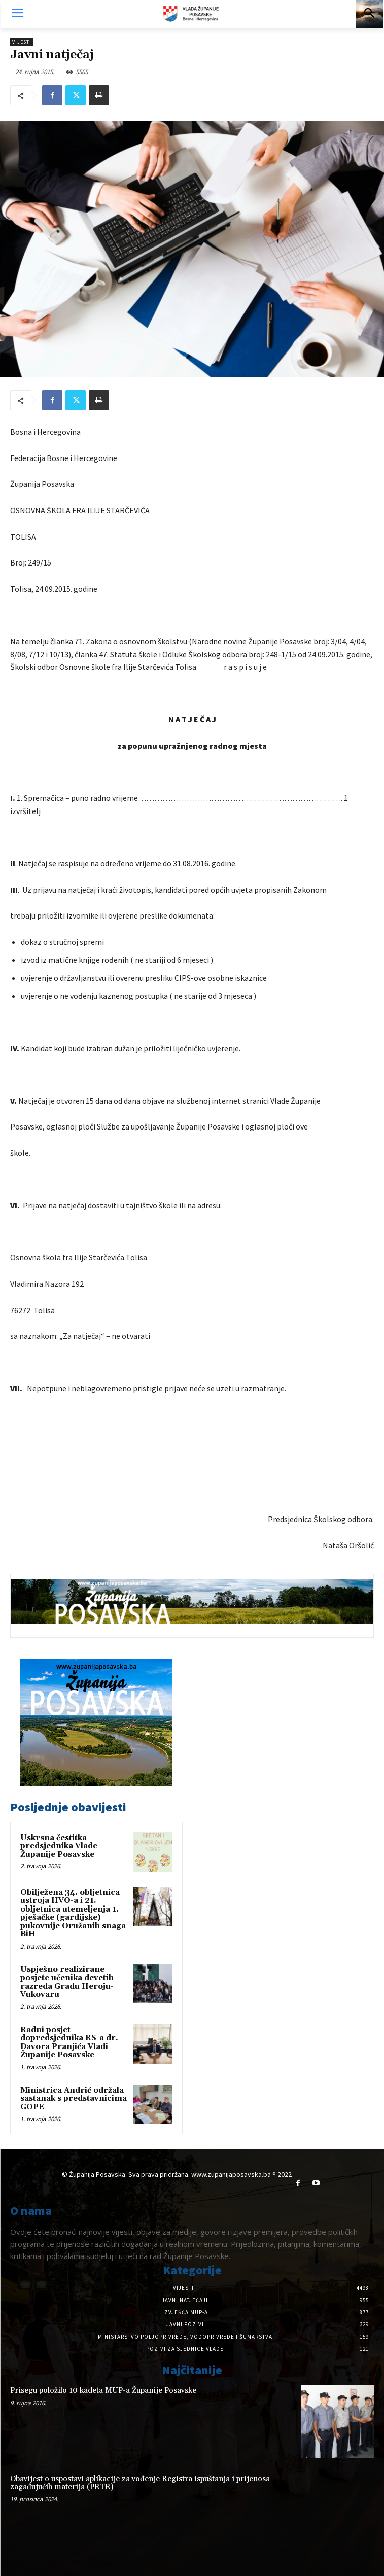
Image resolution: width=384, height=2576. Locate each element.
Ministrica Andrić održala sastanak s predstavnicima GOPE (73, 2099)
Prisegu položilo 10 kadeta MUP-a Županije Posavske (103, 2390)
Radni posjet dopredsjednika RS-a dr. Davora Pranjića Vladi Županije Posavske (69, 2042)
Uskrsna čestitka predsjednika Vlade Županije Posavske (58, 1846)
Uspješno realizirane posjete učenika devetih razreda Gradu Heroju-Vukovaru (67, 1982)
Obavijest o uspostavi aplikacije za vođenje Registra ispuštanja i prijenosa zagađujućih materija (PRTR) (140, 2483)
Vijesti (21, 42)
